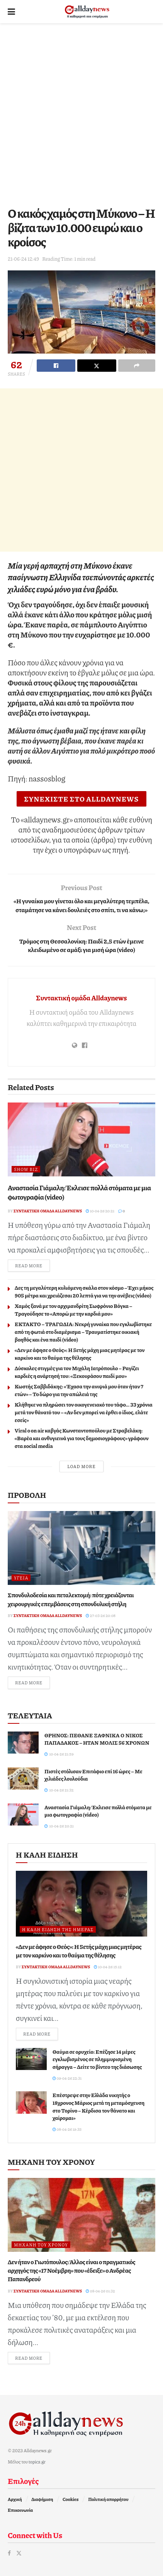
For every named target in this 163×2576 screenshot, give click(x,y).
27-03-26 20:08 (100, 1615)
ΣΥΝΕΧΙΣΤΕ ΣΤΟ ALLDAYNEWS (81, 799)
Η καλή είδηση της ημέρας (57, 1929)
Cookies (71, 2499)
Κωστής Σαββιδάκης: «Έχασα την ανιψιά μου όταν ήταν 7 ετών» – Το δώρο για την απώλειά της (79, 1390)
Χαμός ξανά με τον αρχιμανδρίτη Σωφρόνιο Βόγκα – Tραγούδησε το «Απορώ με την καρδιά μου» (73, 1309)
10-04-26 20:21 (100, 1211)
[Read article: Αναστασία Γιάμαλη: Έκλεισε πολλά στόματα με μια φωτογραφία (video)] (81, 1139)
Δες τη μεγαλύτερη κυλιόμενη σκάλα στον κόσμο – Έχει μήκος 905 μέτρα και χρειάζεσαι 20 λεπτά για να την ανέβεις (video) (84, 1291)
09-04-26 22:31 (67, 2078)
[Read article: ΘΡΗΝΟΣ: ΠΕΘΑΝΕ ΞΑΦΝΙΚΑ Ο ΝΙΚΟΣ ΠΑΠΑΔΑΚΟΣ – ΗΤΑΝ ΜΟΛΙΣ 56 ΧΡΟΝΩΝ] (23, 1743)
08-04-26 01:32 (100, 2291)
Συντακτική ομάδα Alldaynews (81, 998)
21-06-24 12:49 (23, 258)
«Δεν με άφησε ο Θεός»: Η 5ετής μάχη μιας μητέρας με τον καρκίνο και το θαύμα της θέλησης (79, 1353)
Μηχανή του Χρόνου (41, 2245)
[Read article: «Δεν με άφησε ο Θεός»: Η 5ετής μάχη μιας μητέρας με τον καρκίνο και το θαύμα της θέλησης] (81, 1904)
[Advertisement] (81, 112)
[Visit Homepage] (87, 11)
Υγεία (21, 1578)
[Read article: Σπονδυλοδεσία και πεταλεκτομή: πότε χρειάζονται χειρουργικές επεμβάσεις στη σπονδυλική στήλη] (81, 1548)
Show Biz (26, 1169)
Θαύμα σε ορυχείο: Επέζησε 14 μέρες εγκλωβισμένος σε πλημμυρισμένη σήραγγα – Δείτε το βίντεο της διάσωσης (97, 2059)
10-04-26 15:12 (108, 1966)
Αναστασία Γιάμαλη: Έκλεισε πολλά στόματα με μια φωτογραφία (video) (79, 1192)
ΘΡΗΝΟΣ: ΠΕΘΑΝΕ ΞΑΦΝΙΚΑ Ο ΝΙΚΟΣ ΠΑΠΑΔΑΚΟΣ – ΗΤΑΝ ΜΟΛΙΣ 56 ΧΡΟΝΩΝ (96, 1739)
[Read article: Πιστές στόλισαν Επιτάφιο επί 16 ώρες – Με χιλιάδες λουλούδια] (23, 1778)
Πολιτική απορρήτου (108, 2499)
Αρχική (15, 2499)
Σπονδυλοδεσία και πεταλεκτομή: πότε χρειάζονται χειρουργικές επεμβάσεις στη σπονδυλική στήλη (71, 1599)
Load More (81, 1466)
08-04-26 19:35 (67, 2129)
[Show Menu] (11, 11)
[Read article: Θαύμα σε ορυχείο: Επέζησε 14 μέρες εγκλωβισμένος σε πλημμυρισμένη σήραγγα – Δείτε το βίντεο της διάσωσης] (31, 2059)
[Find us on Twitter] (19, 2553)
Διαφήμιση (42, 2499)
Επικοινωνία (20, 2510)
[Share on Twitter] (96, 365)
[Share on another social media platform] (136, 365)
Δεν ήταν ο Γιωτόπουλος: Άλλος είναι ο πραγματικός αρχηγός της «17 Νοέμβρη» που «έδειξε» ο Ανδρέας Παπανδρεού (71, 2270)
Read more (32, 1265)
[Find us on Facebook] (9, 2553)
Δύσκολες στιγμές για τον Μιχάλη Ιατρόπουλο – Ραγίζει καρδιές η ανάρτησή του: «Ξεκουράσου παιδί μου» (77, 1371)
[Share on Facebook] (56, 365)
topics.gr (37, 2461)
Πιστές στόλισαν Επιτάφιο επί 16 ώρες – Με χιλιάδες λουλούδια (93, 1775)
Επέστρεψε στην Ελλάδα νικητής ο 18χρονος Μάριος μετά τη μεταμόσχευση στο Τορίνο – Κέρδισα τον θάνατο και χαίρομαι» (98, 2106)
